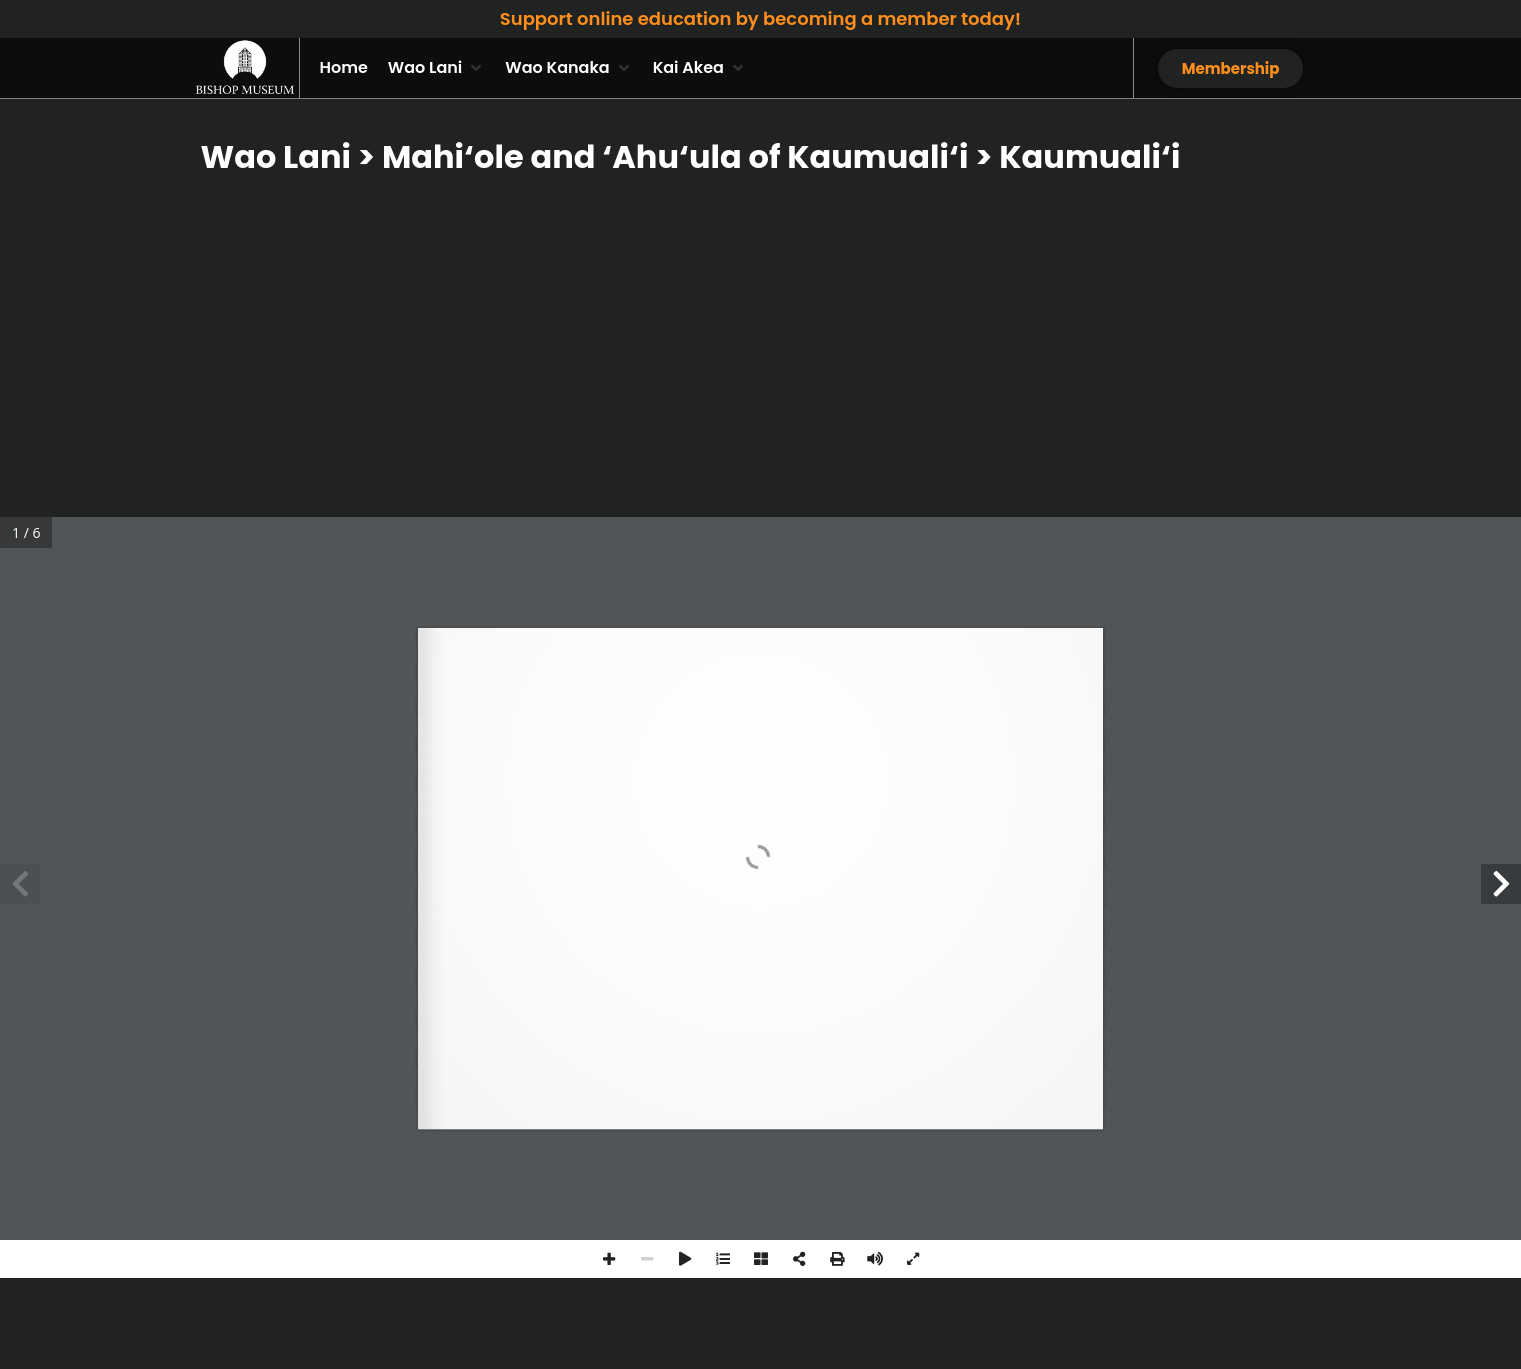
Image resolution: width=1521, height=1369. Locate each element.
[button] (436, 68)
